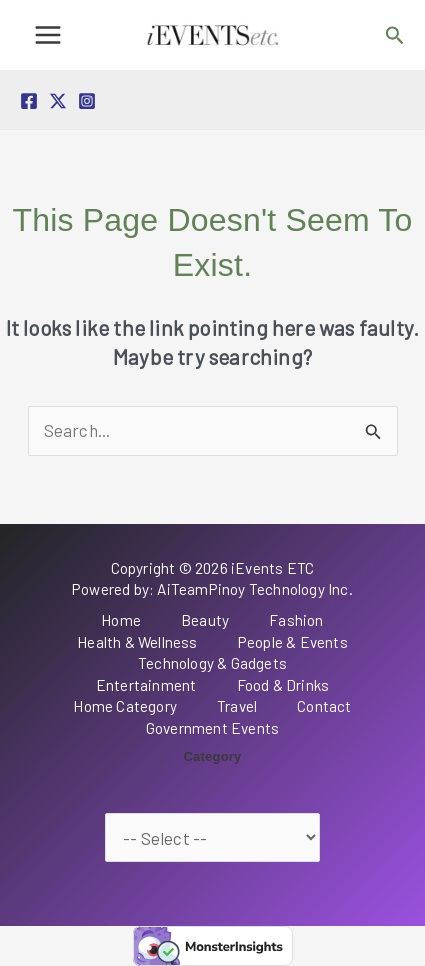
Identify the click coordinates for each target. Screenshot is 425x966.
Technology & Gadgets (212, 663)
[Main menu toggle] (48, 35)
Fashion (296, 620)
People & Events (293, 642)
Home (121, 620)
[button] (395, 35)
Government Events (212, 728)
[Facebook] (29, 101)
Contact (324, 706)
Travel (237, 706)
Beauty (205, 620)
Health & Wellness (137, 642)
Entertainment (146, 685)
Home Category (125, 706)
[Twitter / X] (58, 101)
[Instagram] (87, 101)
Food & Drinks (283, 685)
